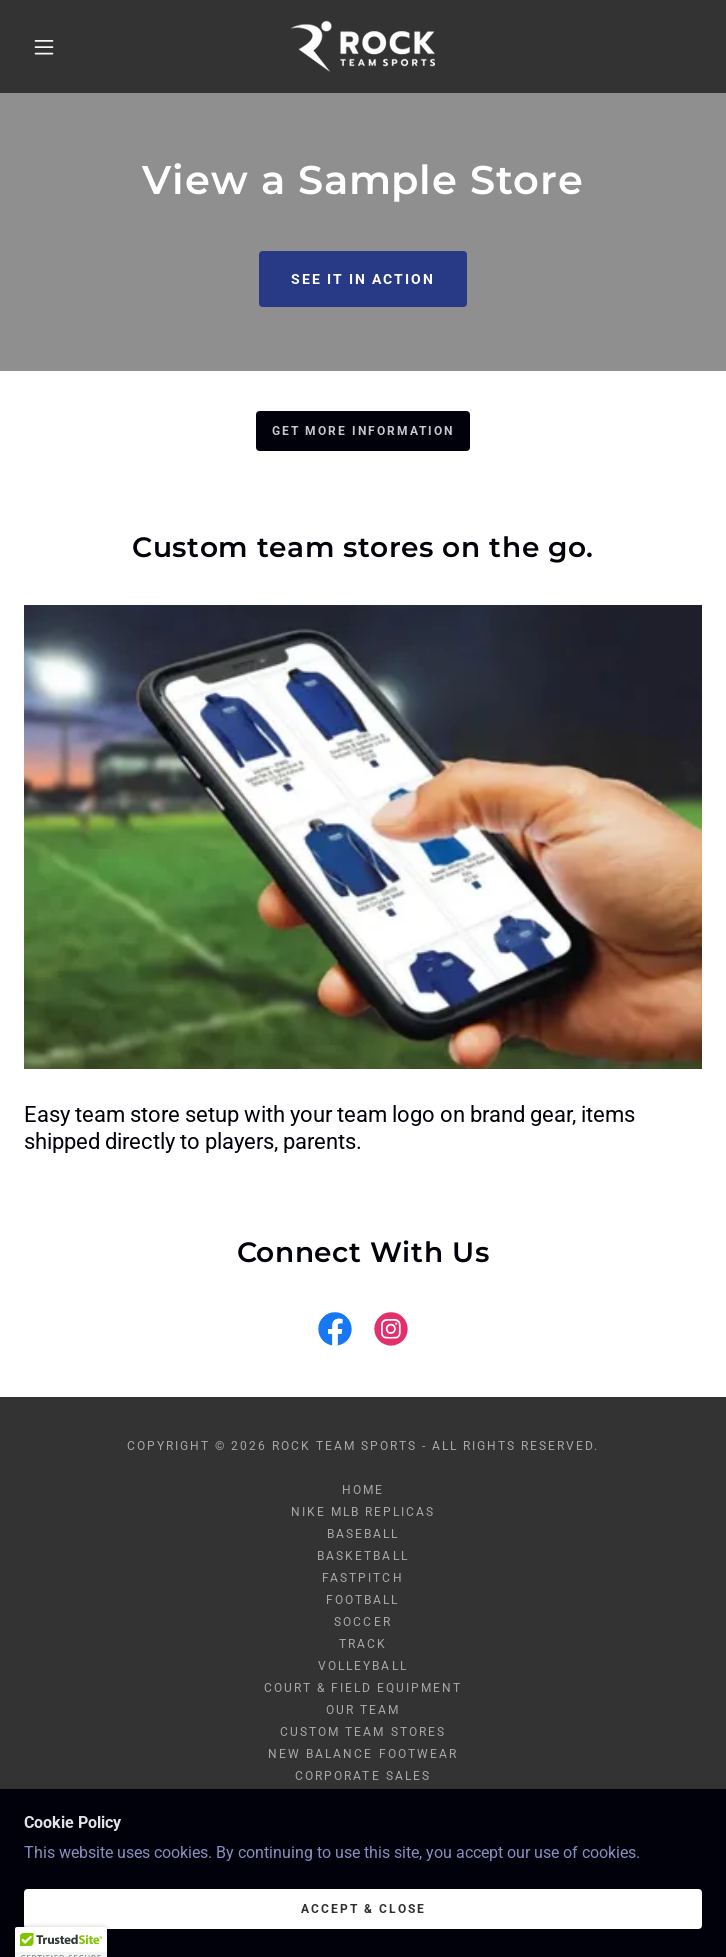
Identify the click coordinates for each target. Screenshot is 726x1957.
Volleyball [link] (362, 1666)
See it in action (363, 279)
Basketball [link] (362, 1556)
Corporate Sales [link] (362, 1776)
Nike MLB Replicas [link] (363, 1512)
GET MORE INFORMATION (363, 431)
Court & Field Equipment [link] (363, 1688)
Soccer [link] (362, 1622)
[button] (58, 47)
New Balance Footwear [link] (362, 1754)
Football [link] (362, 1600)
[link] (363, 46)
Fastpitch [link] (362, 1578)
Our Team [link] (363, 1710)
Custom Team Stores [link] (362, 1732)
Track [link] (363, 1644)
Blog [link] (362, 1798)
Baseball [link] (363, 1534)
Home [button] (363, 1490)
